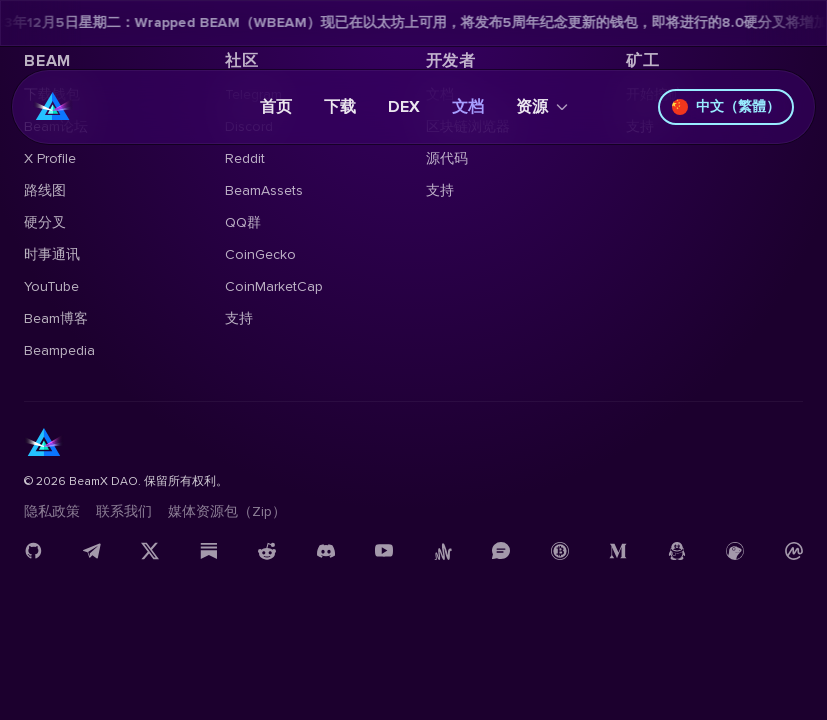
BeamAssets (264, 190)
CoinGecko (260, 254)
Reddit (245, 158)
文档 (468, 107)
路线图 (45, 190)
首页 (276, 107)
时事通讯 (52, 254)
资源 (542, 107)
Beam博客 (56, 318)
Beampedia (59, 350)
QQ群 (243, 222)
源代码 (447, 158)
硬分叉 (45, 222)
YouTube (51, 286)
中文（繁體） (726, 106)
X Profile (50, 158)
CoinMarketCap (274, 286)
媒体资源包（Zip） (227, 511)
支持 (239, 318)
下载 (340, 107)
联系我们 (124, 511)
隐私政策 (52, 511)
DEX (404, 107)
